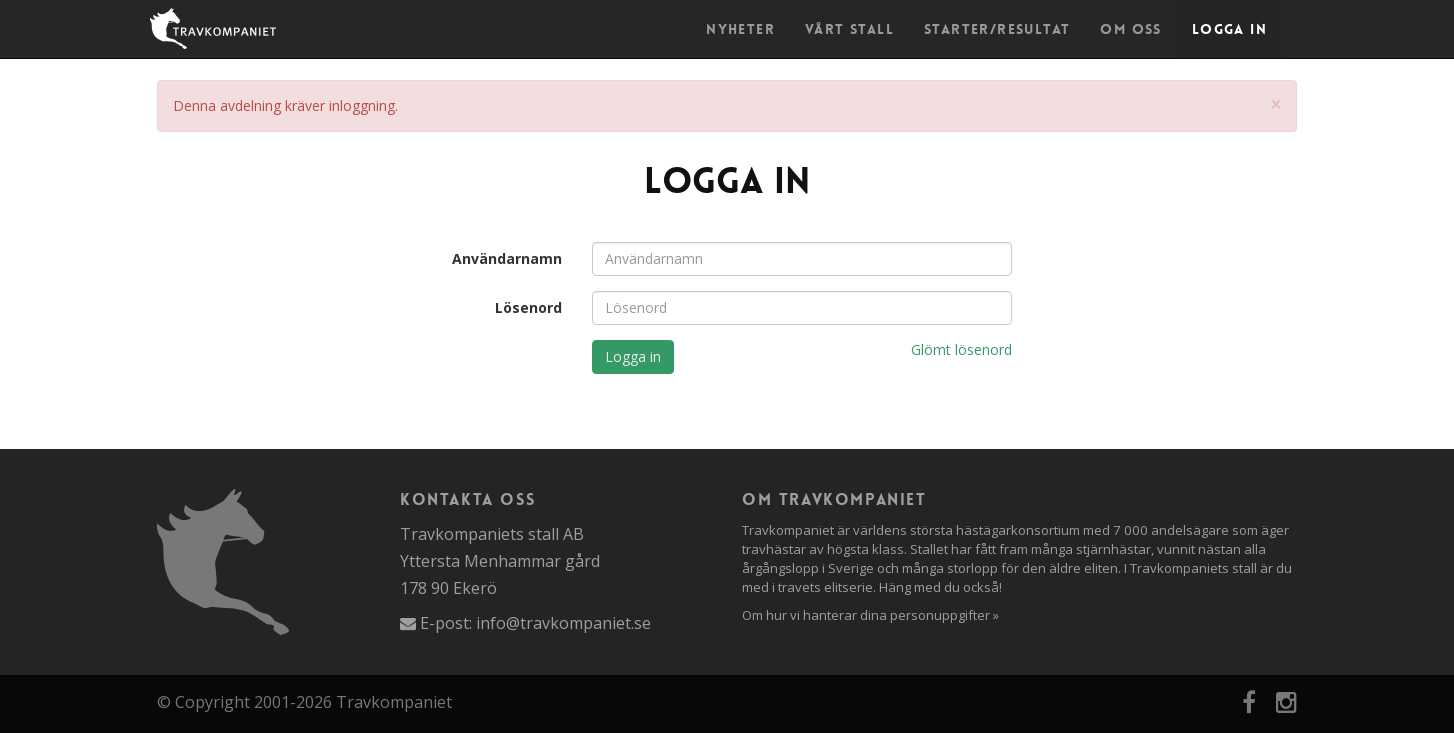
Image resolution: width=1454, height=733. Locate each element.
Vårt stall (849, 29)
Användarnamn (507, 258)
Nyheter (740, 29)
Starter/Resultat (997, 29)
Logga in (1229, 29)
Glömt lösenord (961, 349)
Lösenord (528, 307)
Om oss (1130, 29)
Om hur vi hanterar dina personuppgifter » (870, 615)
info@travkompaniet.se (563, 623)
